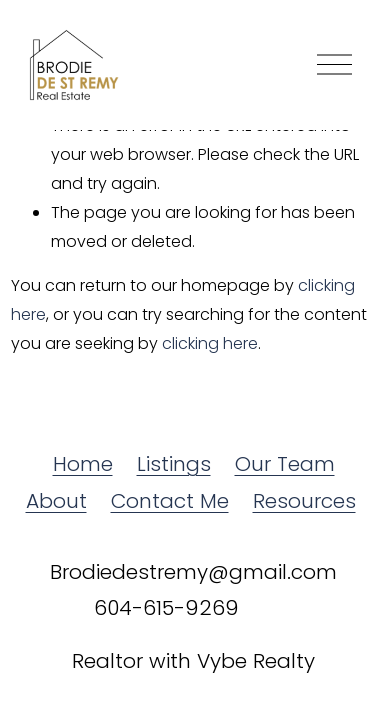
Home (83, 464)
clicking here (210, 343)
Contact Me (170, 501)
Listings (174, 464)
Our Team (285, 464)
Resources (304, 501)
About (56, 501)
